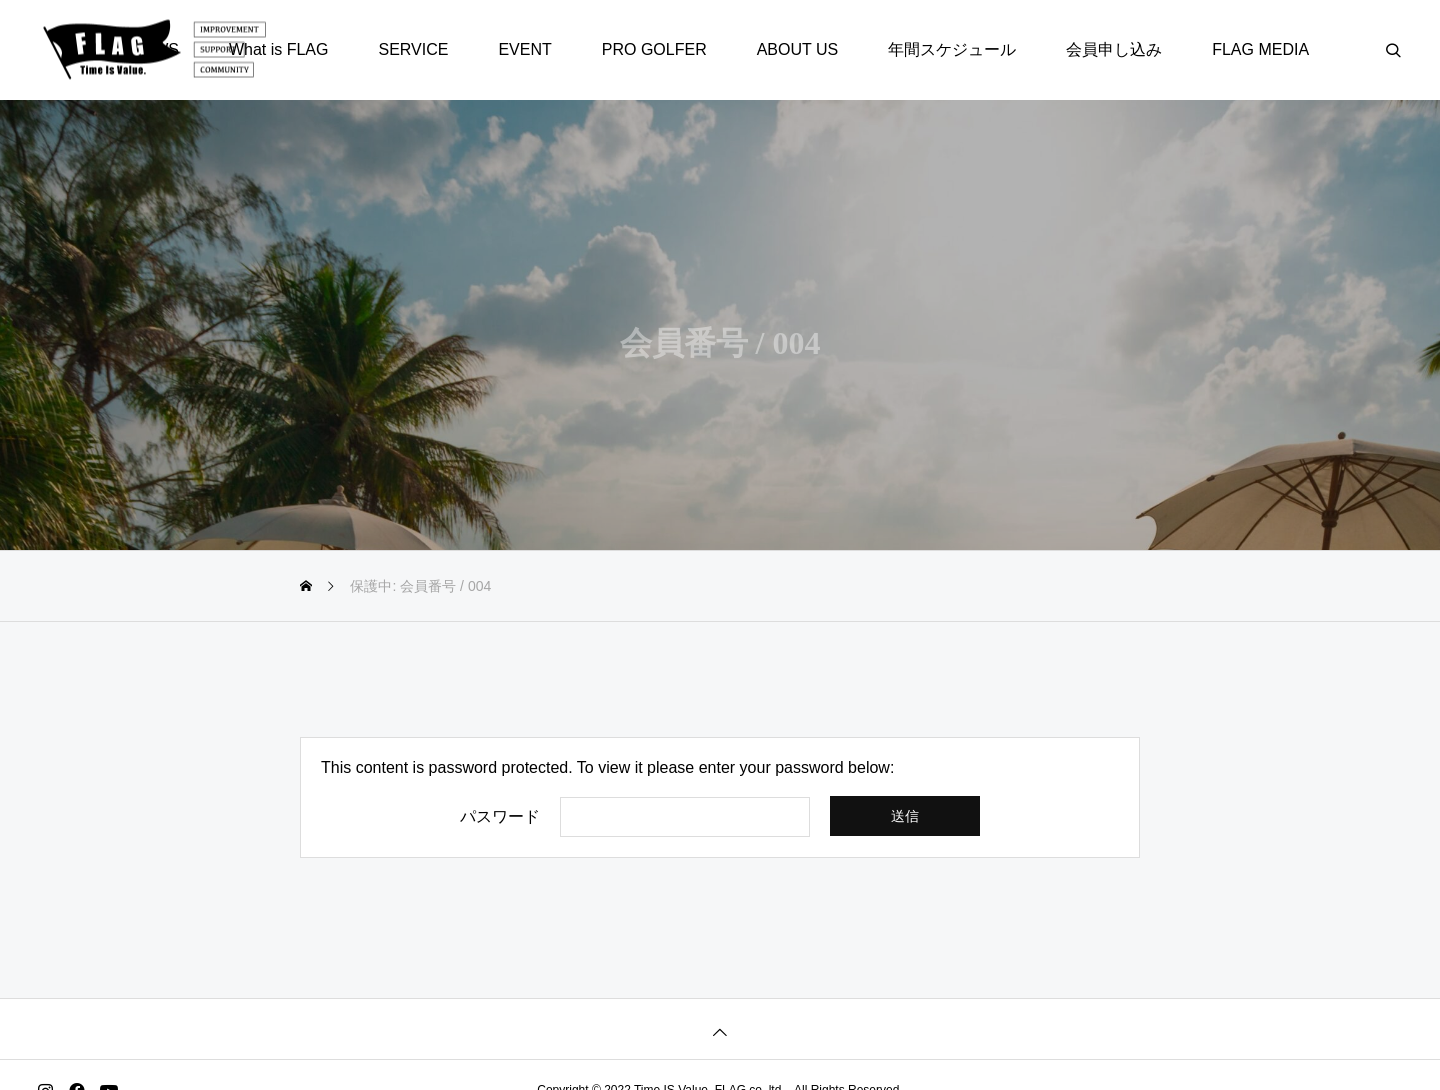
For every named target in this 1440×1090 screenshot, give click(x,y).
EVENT (524, 49)
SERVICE (413, 49)
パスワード (500, 817)
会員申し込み (1114, 49)
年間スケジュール (952, 49)
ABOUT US (798, 49)
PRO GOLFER (654, 49)
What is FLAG (279, 49)
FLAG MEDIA (1260, 49)
